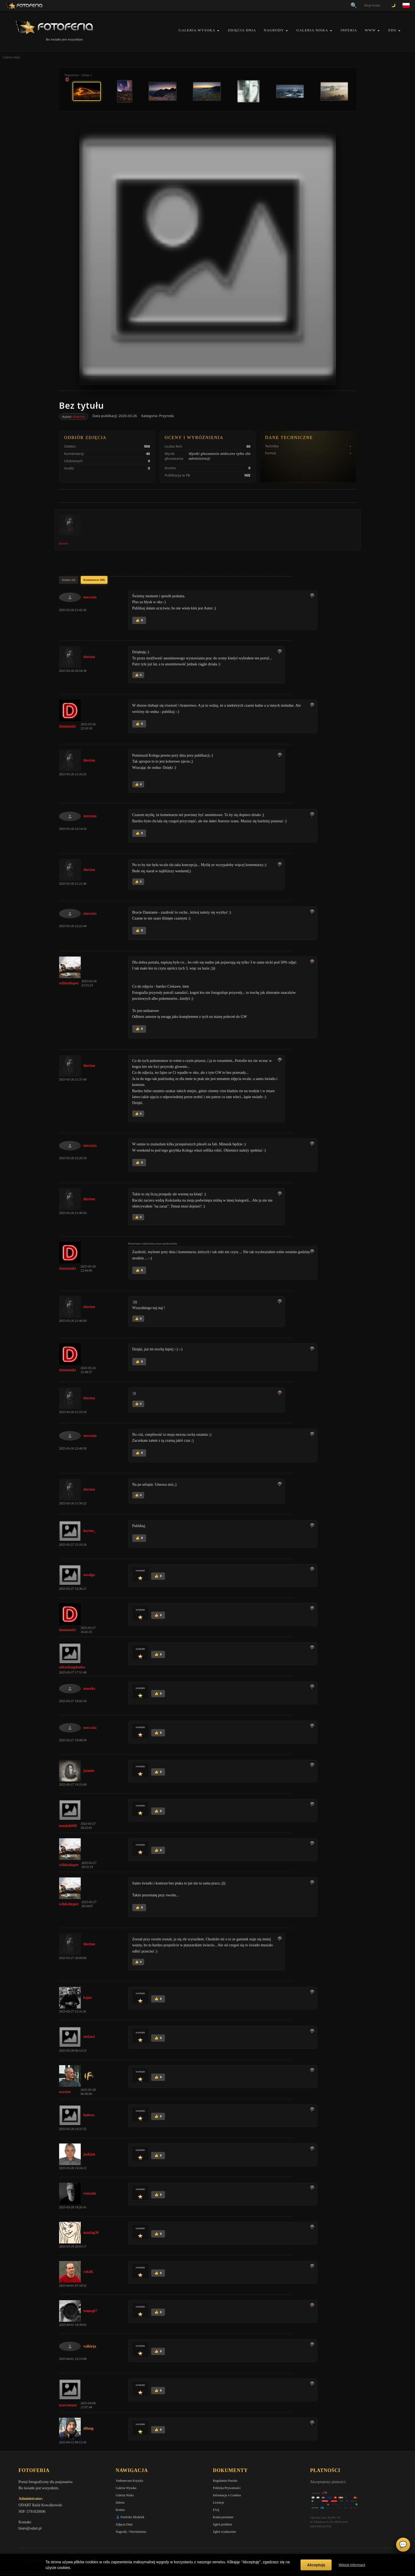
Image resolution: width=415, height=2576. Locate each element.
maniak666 (68, 1826)
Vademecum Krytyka (129, 2481)
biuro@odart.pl (30, 2528)
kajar (87, 1997)
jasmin (88, 1771)
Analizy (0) (68, 579)
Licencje (218, 2502)
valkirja (89, 2346)
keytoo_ (89, 1531)
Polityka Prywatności (227, 2488)
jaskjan (89, 2154)
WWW (370, 30)
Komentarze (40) (94, 579)
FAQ (216, 2510)
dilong (88, 2428)
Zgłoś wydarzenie (224, 2532)
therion (79, 416)
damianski (67, 726)
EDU (392, 30)
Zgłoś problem (222, 2524)
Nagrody (274, 30)
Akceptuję (316, 2565)
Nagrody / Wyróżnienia (131, 2532)
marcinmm (68, 2405)
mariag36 (91, 2232)
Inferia (349, 30)
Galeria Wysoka (196, 30)
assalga (89, 1575)
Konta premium (223, 2517)
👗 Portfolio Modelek (130, 2517)
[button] (218, 31)
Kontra (120, 2510)
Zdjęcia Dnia (242, 30)
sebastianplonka (72, 1667)
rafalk (88, 2272)
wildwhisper (69, 983)
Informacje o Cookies (227, 2495)
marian (65, 2092)
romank (89, 2193)
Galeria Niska (312, 30)
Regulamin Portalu (225, 2481)
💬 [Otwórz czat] (403, 2544)
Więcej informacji (352, 2565)
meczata (90, 597)
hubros (89, 2115)
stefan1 (89, 2037)
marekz (89, 1688)
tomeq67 (90, 2311)
